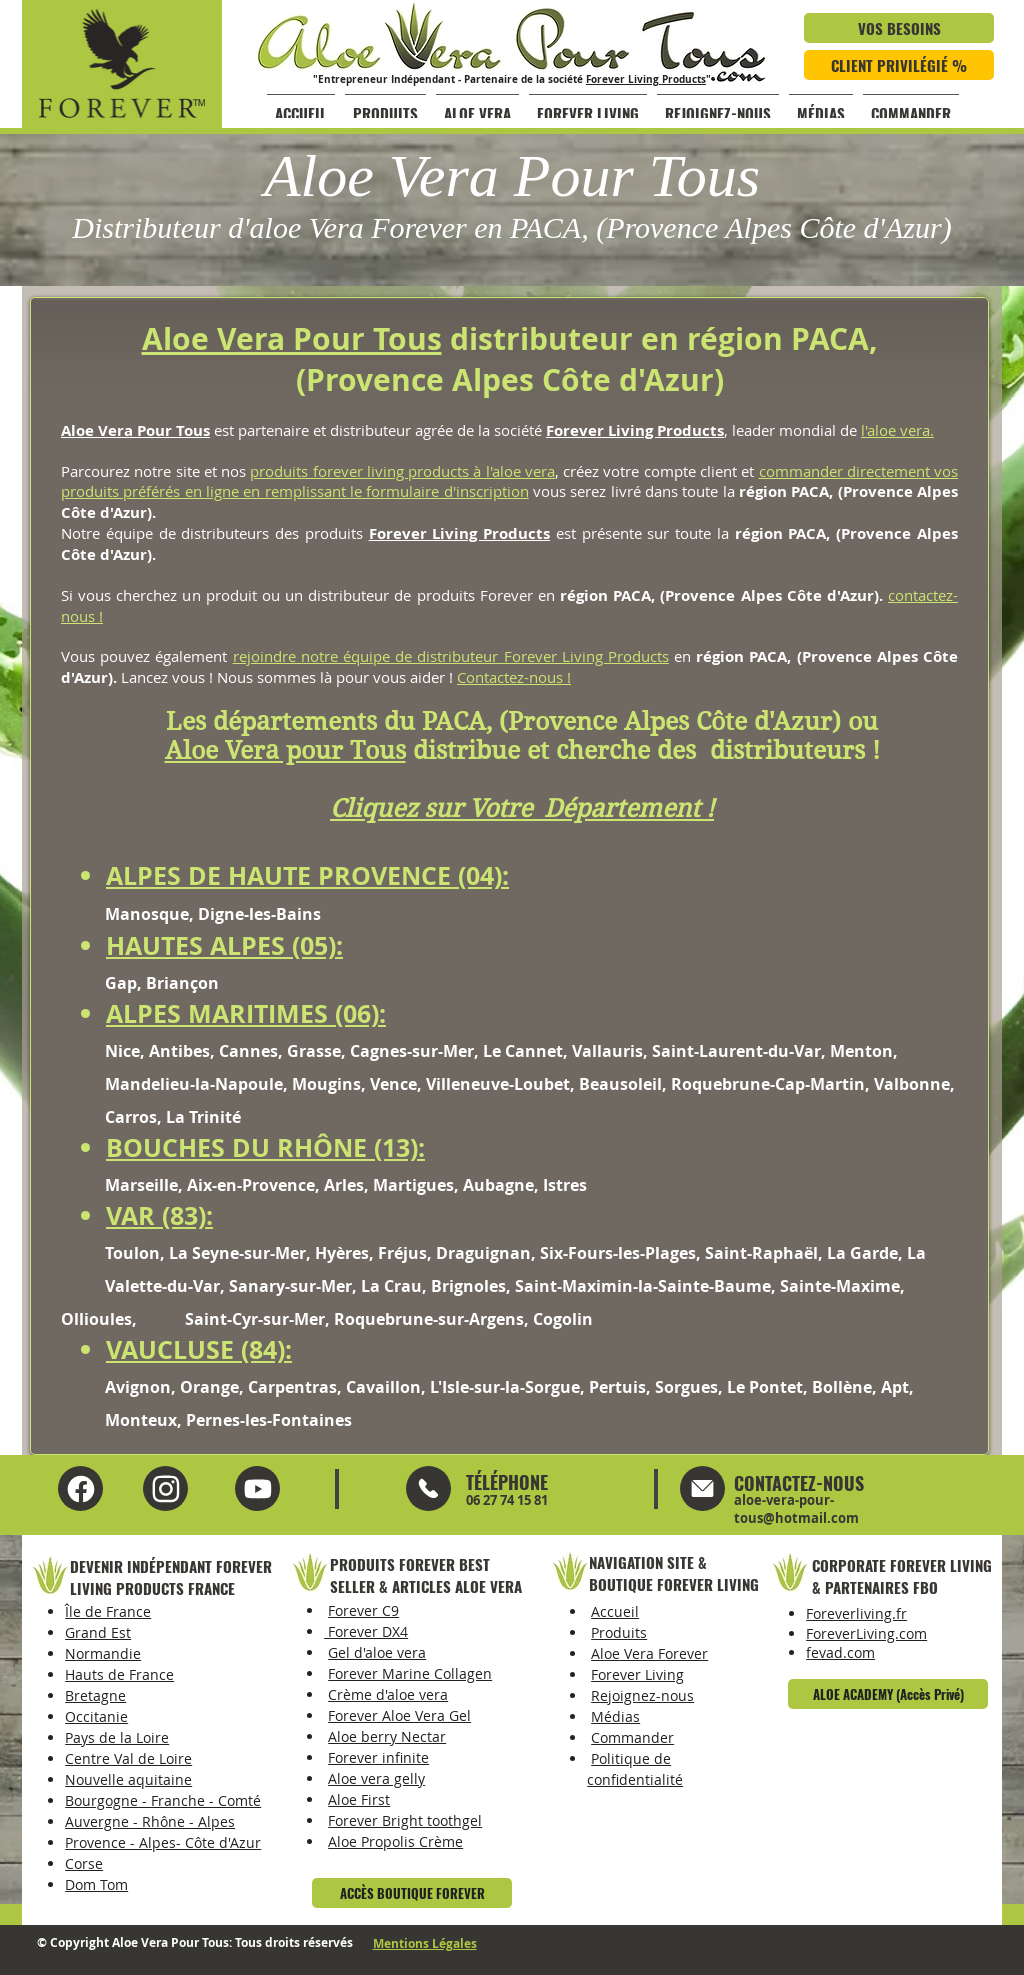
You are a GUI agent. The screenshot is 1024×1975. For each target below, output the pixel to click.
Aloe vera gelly (376, 1778)
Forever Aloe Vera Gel (399, 1715)
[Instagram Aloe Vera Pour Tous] (257, 1488)
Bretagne (95, 1695)
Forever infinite (378, 1757)
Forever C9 (363, 1610)
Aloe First (359, 1799)
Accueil (615, 1611)
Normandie (103, 1653)
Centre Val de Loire (128, 1758)
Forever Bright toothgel (405, 1820)
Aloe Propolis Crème (395, 1841)
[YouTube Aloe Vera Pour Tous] (165, 1488)
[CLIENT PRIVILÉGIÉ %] (899, 65)
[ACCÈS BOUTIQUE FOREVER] (412, 1893)
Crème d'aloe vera (388, 1694)
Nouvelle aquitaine (128, 1779)
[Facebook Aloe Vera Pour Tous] (80, 1488)
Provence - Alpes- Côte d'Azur (163, 1842)
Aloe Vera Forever (649, 1653)
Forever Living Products (646, 79)
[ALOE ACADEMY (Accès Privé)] (888, 1694)
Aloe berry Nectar (387, 1736)
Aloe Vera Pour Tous (292, 338)
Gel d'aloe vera (377, 1652)
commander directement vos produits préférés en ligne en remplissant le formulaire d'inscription (509, 481)
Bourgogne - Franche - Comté (163, 1800)
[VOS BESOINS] (899, 28)
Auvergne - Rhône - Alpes (150, 1821)
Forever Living (637, 1674)
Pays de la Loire (117, 1737)
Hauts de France (119, 1674)
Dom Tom (96, 1884)
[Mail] (428, 1488)
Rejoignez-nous (642, 1695)
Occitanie (96, 1716)
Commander (632, 1737)
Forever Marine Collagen (410, 1673)
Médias (615, 1716)
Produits (619, 1632)
